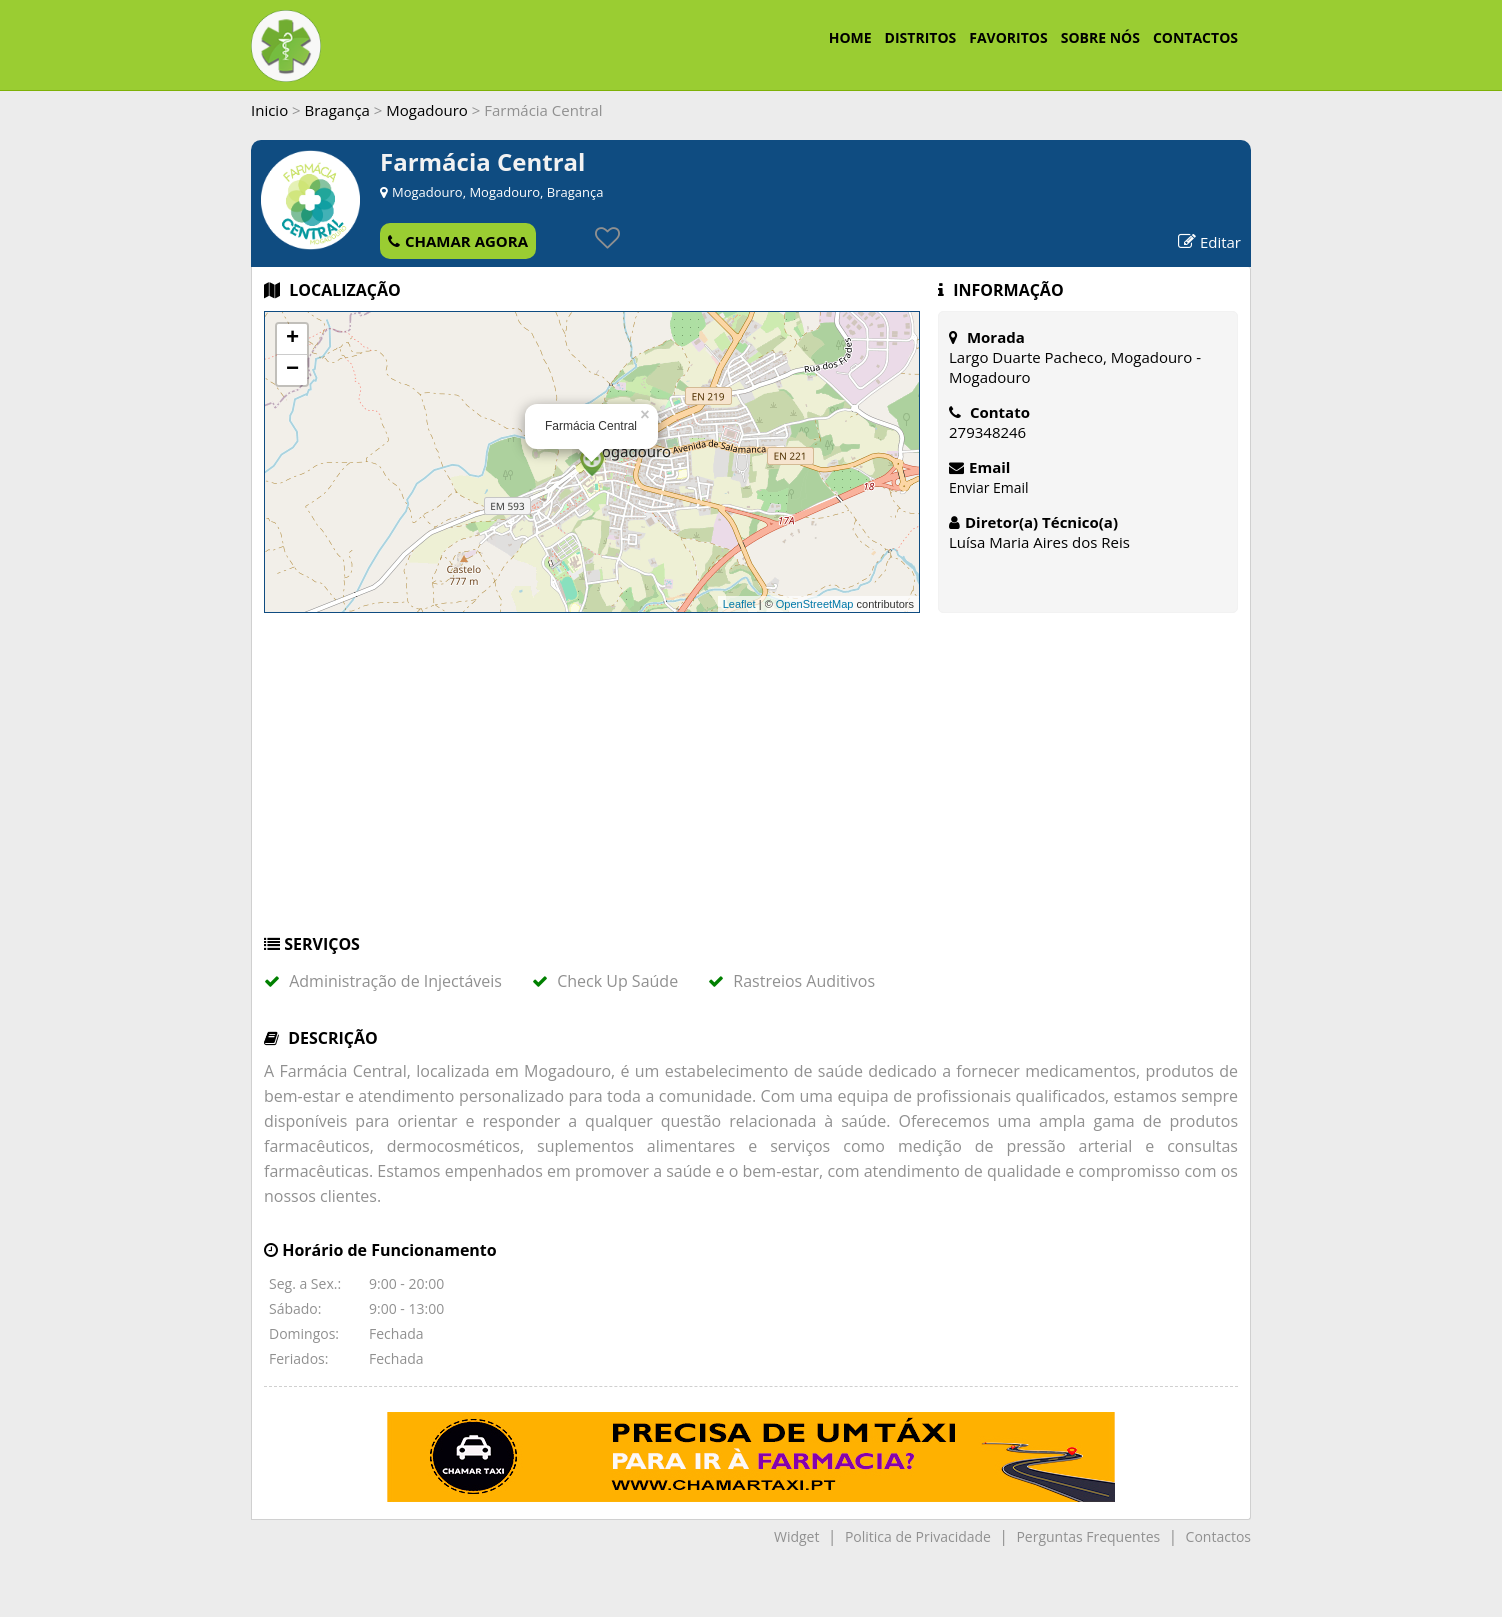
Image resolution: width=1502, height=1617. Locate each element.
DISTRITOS (921, 37)
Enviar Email (989, 487)
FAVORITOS (1008, 37)
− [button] (292, 370)
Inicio (269, 110)
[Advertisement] (751, 783)
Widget (796, 1536)
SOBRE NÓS (1100, 37)
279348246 (987, 432)
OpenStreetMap (815, 604)
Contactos (1218, 1536)
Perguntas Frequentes (1088, 1536)
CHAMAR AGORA (458, 241)
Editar (1209, 242)
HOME (850, 37)
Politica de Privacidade (918, 1536)
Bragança (337, 110)
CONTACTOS (1195, 37)
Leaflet (739, 604)
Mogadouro (427, 110)
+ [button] (292, 339)
